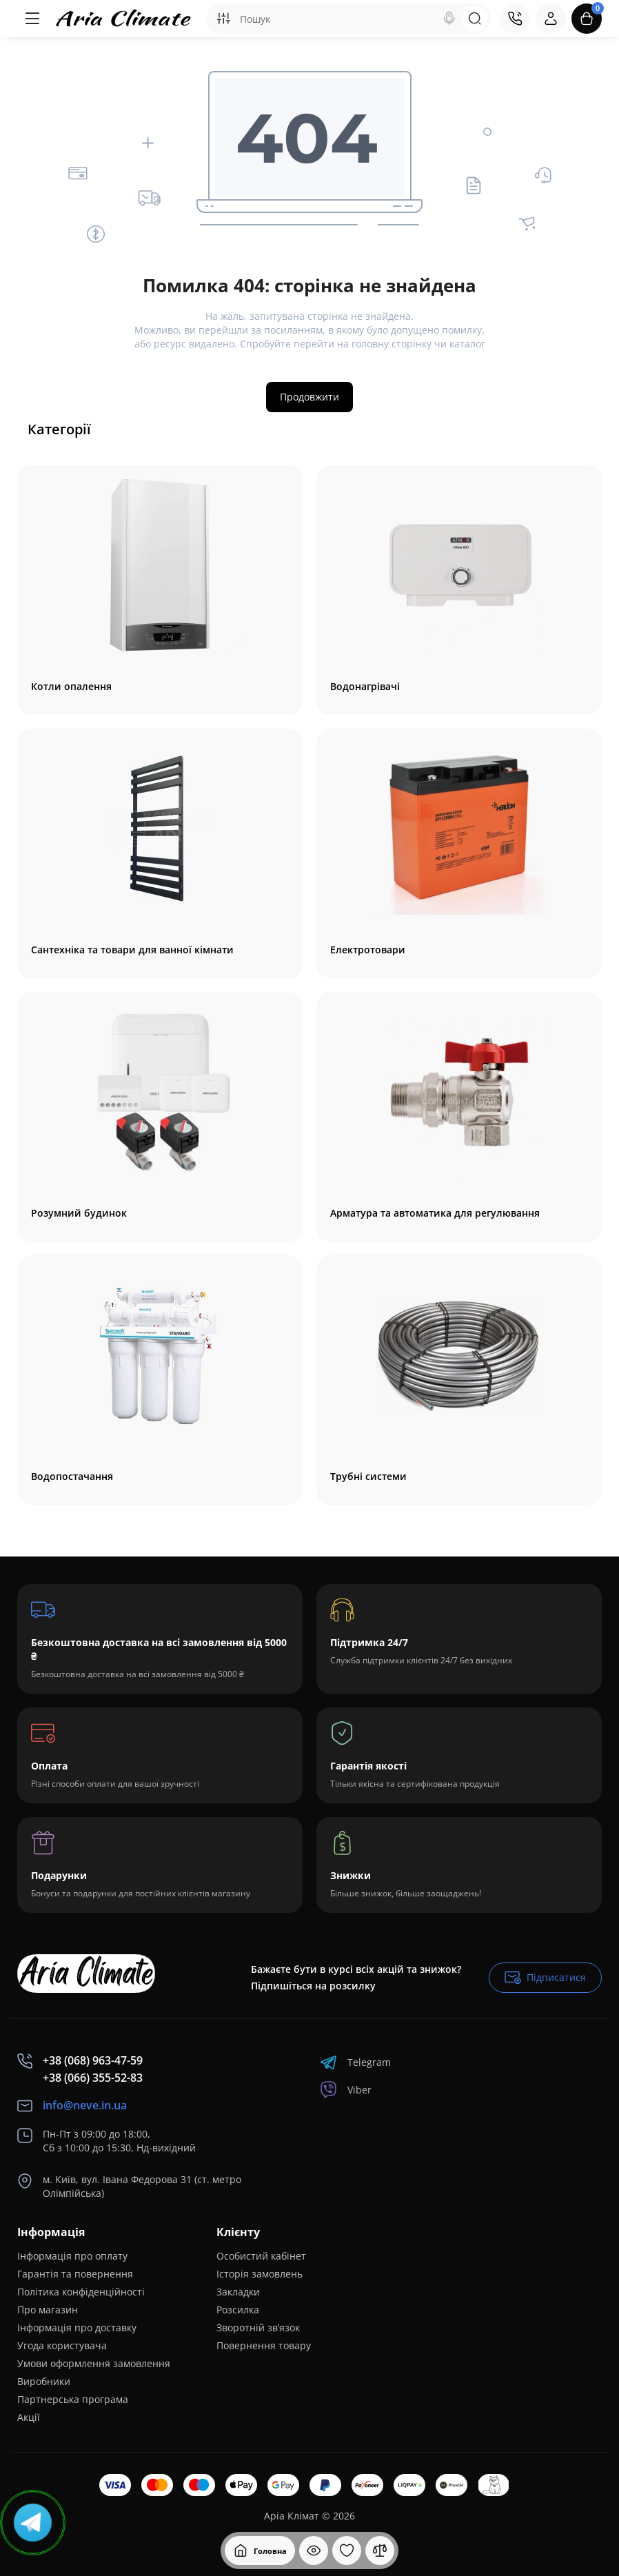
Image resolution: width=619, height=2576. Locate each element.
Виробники (43, 2381)
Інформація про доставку (76, 2327)
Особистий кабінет (261, 2255)
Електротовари (367, 950)
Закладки (238, 2291)
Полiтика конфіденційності (81, 2291)
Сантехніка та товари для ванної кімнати (132, 950)
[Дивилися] (313, 2550)
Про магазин (47, 2309)
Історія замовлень (259, 2273)
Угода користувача (62, 2345)
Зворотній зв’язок (258, 2327)
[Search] (449, 19)
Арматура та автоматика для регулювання (435, 1213)
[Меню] (32, 18)
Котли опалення (71, 686)
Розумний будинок (79, 1213)
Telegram (355, 2062)
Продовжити (309, 396)
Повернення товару (263, 2345)
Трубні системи (368, 1476)
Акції (28, 2417)
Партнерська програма (72, 2399)
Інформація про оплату (72, 2255)
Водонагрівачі (365, 686)
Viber (346, 2089)
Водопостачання (72, 1476)
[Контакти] (515, 18)
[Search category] (223, 19)
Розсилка (237, 2309)
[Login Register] (551, 18)
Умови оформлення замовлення (93, 2363)
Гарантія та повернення (75, 2273)
